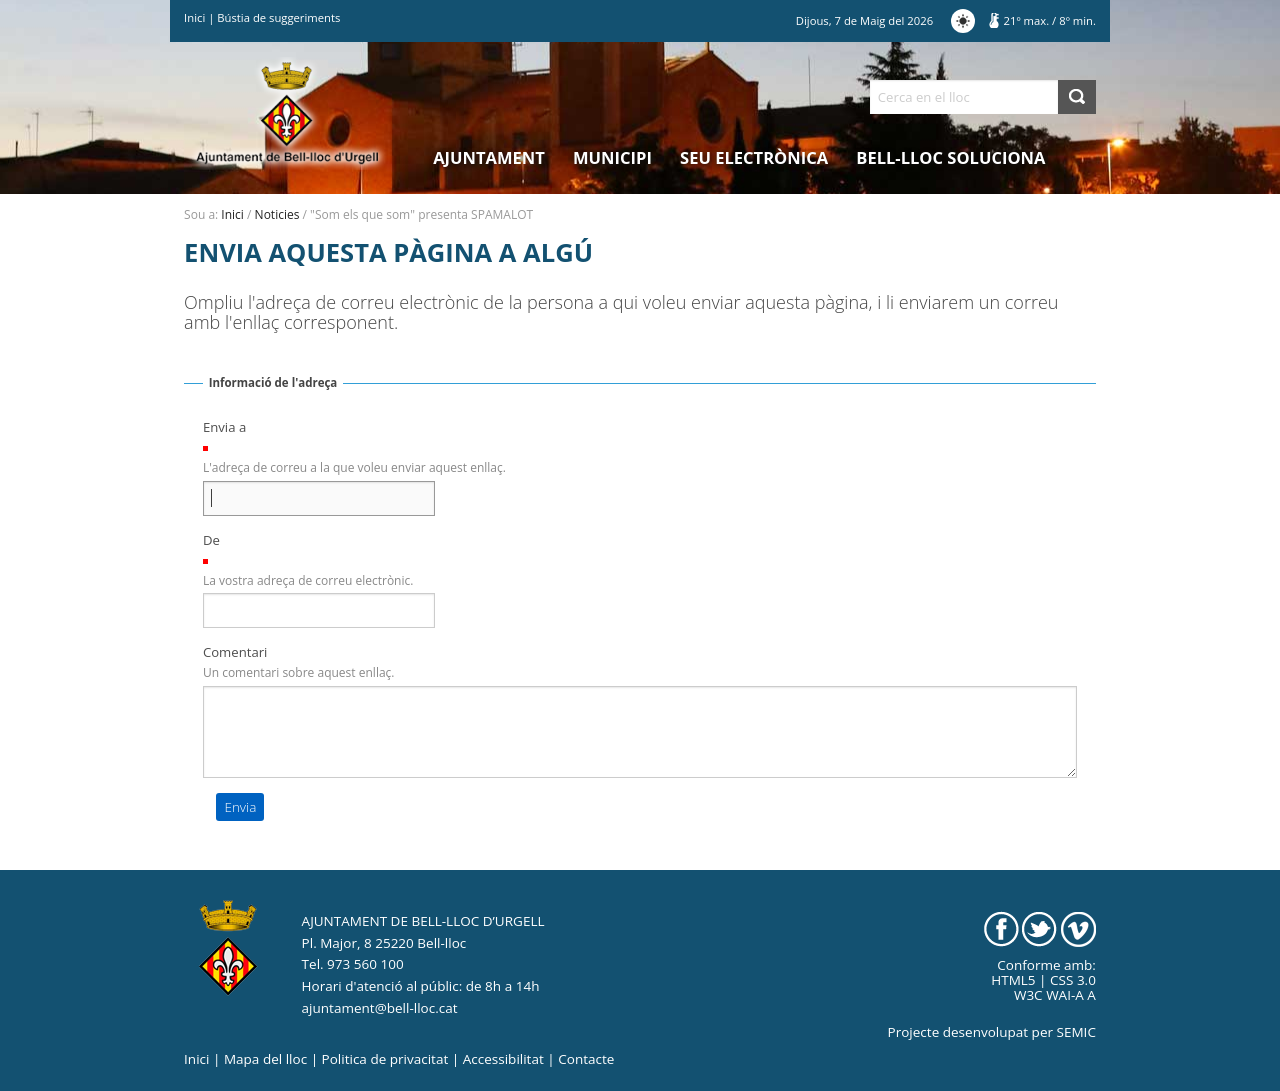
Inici (194, 17)
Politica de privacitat (385, 1059)
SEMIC (1076, 1032)
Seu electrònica (754, 157)
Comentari (235, 652)
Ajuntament (489, 157)
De (211, 540)
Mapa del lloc (265, 1059)
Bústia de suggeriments (278, 17)
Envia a (224, 427)
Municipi (612, 157)
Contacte (586, 1059)
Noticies (277, 214)
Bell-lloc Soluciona (950, 157)
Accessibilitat (503, 1059)
